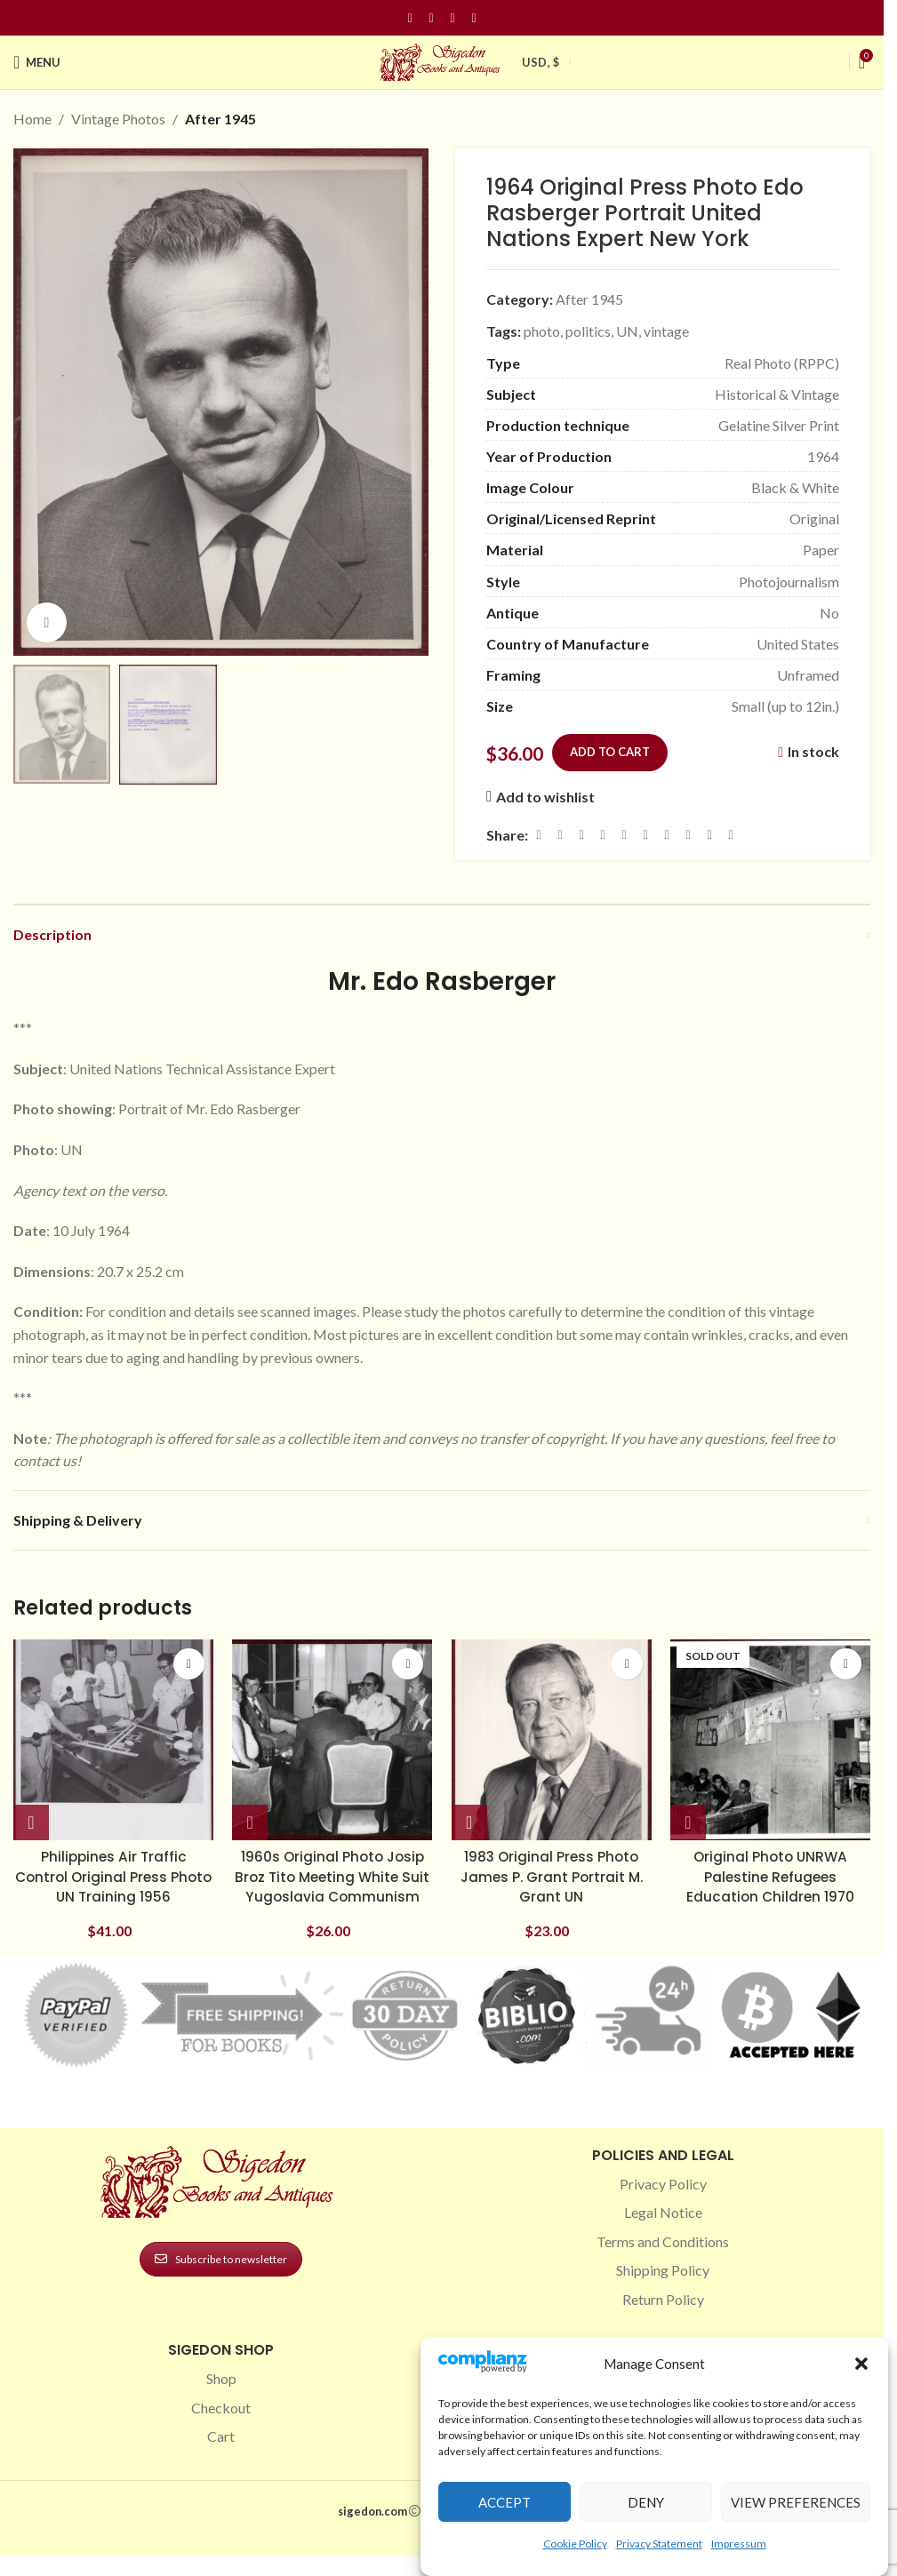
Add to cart (610, 752)
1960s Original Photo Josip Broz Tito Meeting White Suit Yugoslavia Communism (331, 1881)
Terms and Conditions (663, 2254)
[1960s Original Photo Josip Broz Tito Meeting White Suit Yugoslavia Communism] (332, 1736)
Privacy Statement (659, 2543)
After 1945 (220, 118)
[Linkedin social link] (474, 18)
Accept (504, 2502)
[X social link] (560, 834)
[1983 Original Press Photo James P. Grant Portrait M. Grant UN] (552, 1736)
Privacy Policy (663, 2197)
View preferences (796, 2502)
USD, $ (540, 62)
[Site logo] (442, 60)
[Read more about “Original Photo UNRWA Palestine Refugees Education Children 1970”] (694, 1816)
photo (542, 331)
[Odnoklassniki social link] (645, 834)
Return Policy (663, 2312)
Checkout (221, 2421)
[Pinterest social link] (452, 18)
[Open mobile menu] (36, 62)
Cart (221, 2450)
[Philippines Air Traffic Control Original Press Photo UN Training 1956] (110, 1736)
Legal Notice (663, 2226)
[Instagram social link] (431, 18)
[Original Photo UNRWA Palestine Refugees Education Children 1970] (774, 1736)
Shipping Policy (662, 2284)
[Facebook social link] (409, 18)
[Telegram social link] (709, 834)
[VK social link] (688, 834)
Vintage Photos (118, 118)
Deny (646, 2502)
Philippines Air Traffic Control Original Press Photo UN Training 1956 (110, 1871)
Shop (221, 2392)
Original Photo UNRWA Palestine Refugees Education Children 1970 (773, 1871)
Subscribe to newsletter (221, 2272)
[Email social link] (581, 834)
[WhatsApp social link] (666, 834)
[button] (861, 2364)
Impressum (738, 2543)
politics (588, 331)
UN (627, 331)
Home (32, 118)
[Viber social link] (730, 834)
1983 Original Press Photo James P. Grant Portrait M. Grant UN (552, 1871)
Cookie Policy (575, 2543)
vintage (666, 331)
